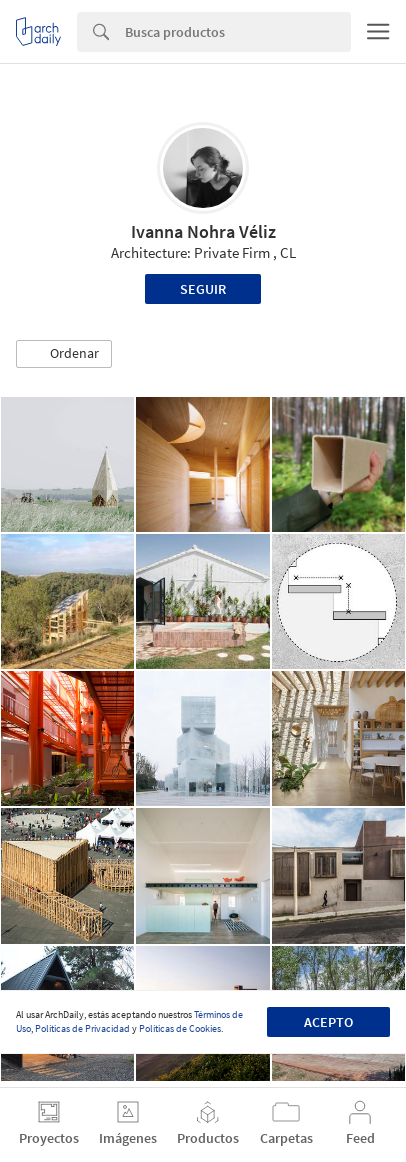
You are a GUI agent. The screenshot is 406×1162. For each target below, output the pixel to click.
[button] (64, 354)
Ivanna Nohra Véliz (203, 231)
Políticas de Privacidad (82, 1028)
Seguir (203, 289)
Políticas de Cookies (180, 1028)
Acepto (328, 1022)
